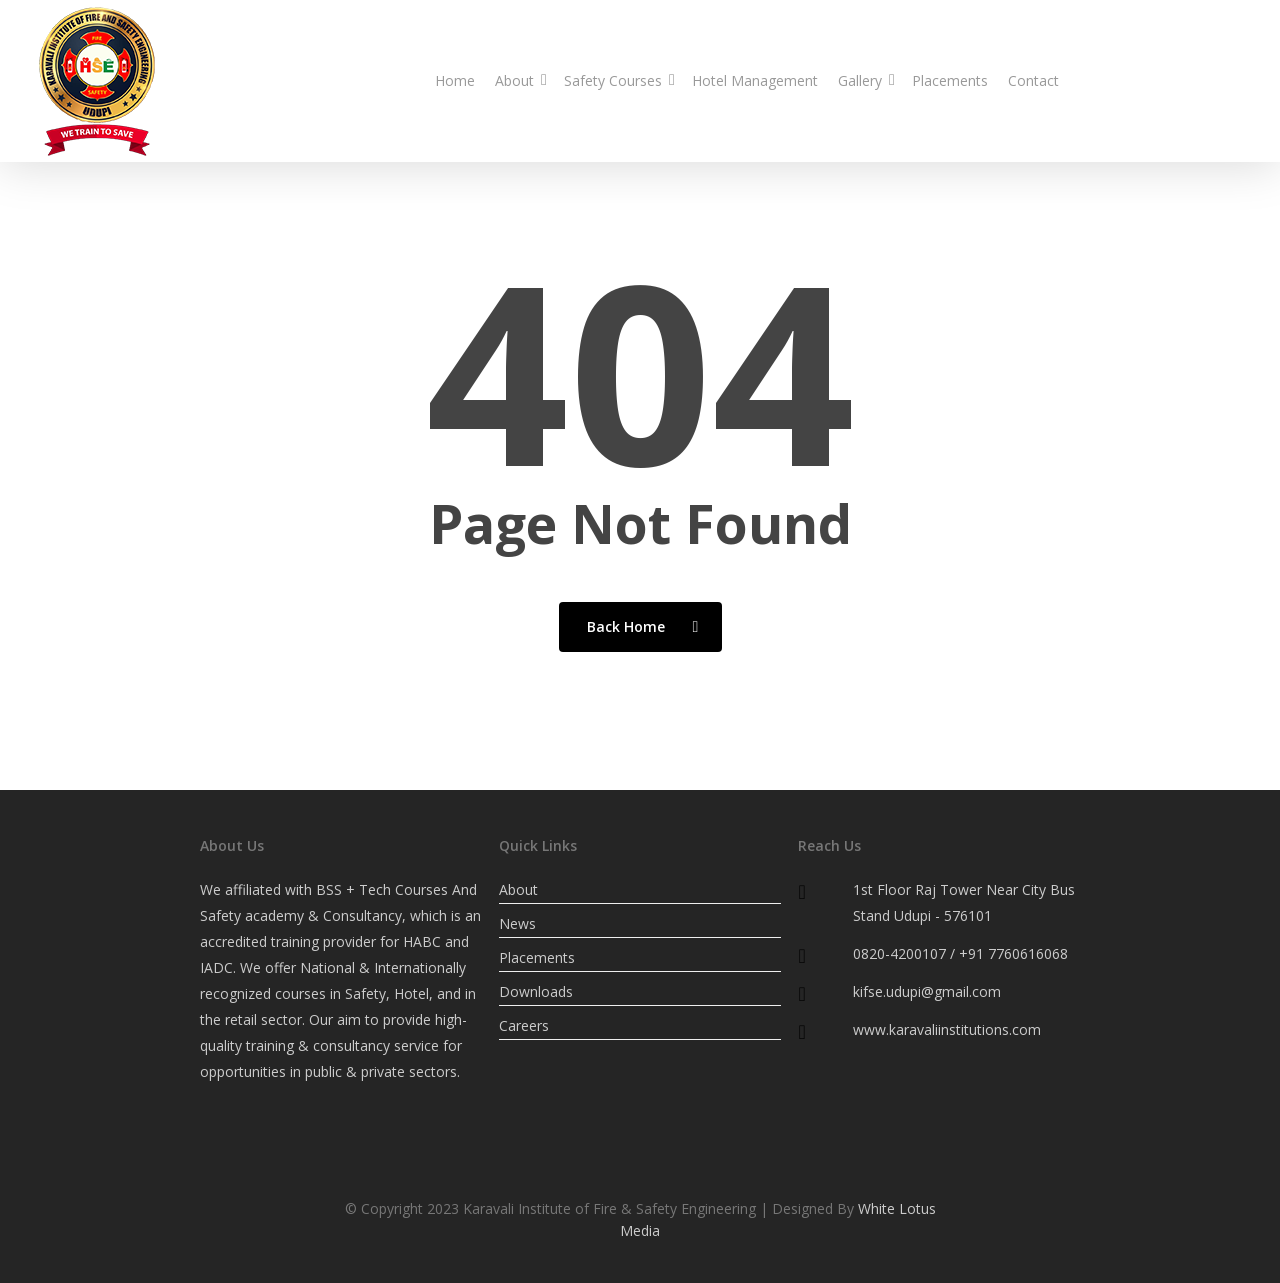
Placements (950, 80)
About (519, 80)
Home (455, 80)
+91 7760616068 (1013, 953)
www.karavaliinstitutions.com (947, 1029)
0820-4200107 (1145, 80)
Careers (524, 1025)
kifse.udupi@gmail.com (927, 991)
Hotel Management (755, 80)
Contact (1033, 80)
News (517, 923)
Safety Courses (618, 80)
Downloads (536, 991)
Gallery (865, 80)
